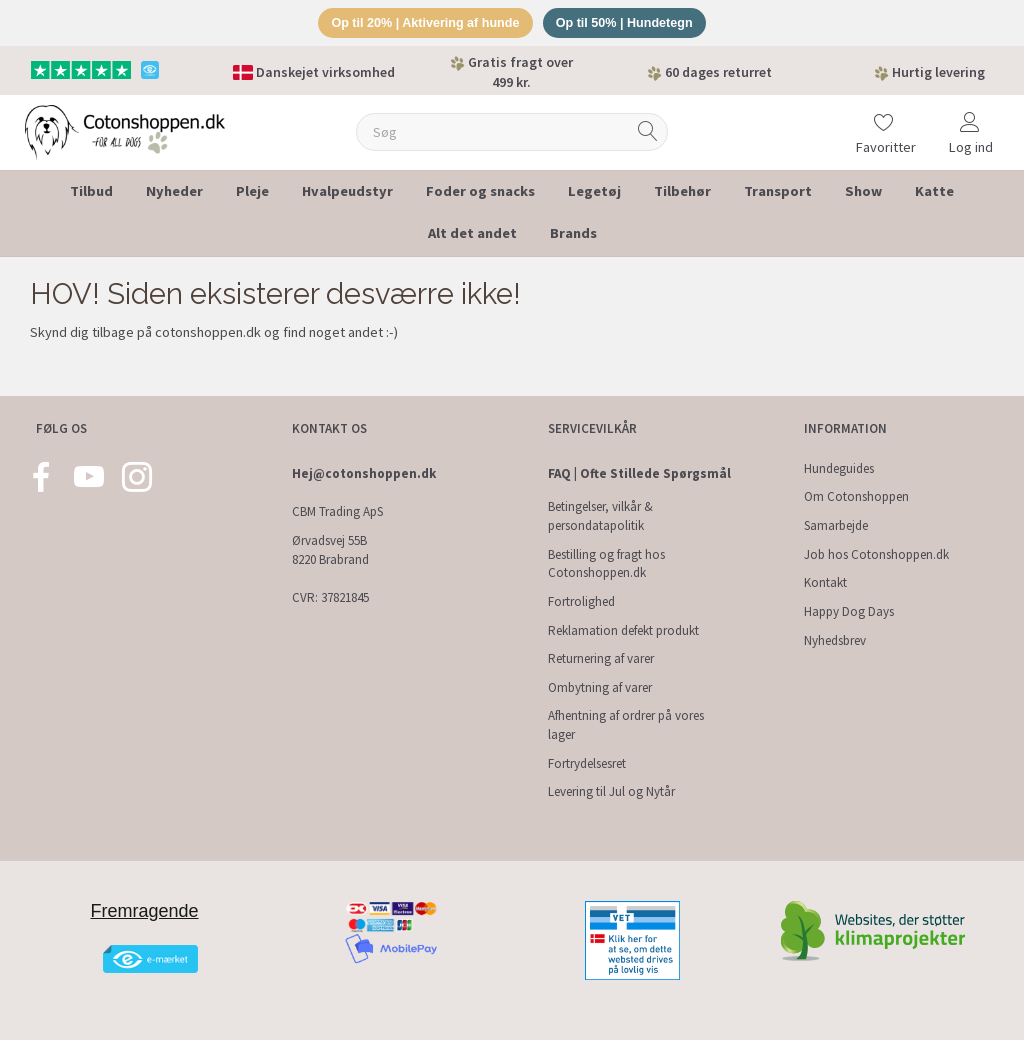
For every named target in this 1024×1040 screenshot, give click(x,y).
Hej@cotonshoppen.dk (364, 473)
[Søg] (648, 133)
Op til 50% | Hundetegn (628, 23)
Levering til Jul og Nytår (611, 791)
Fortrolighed (581, 601)
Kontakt (825, 582)
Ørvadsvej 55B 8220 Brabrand (330, 550)
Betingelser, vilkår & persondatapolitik (600, 516)
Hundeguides (839, 468)
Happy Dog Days (849, 611)
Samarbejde (836, 525)
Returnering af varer (601, 658)
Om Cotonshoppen (856, 496)
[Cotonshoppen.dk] (125, 131)
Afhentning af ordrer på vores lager (626, 725)
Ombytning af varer (600, 687)
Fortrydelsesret (587, 763)
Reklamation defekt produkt (623, 630)
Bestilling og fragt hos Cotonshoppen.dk (606, 564)
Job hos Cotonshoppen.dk (876, 554)
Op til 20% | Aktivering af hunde (422, 23)
